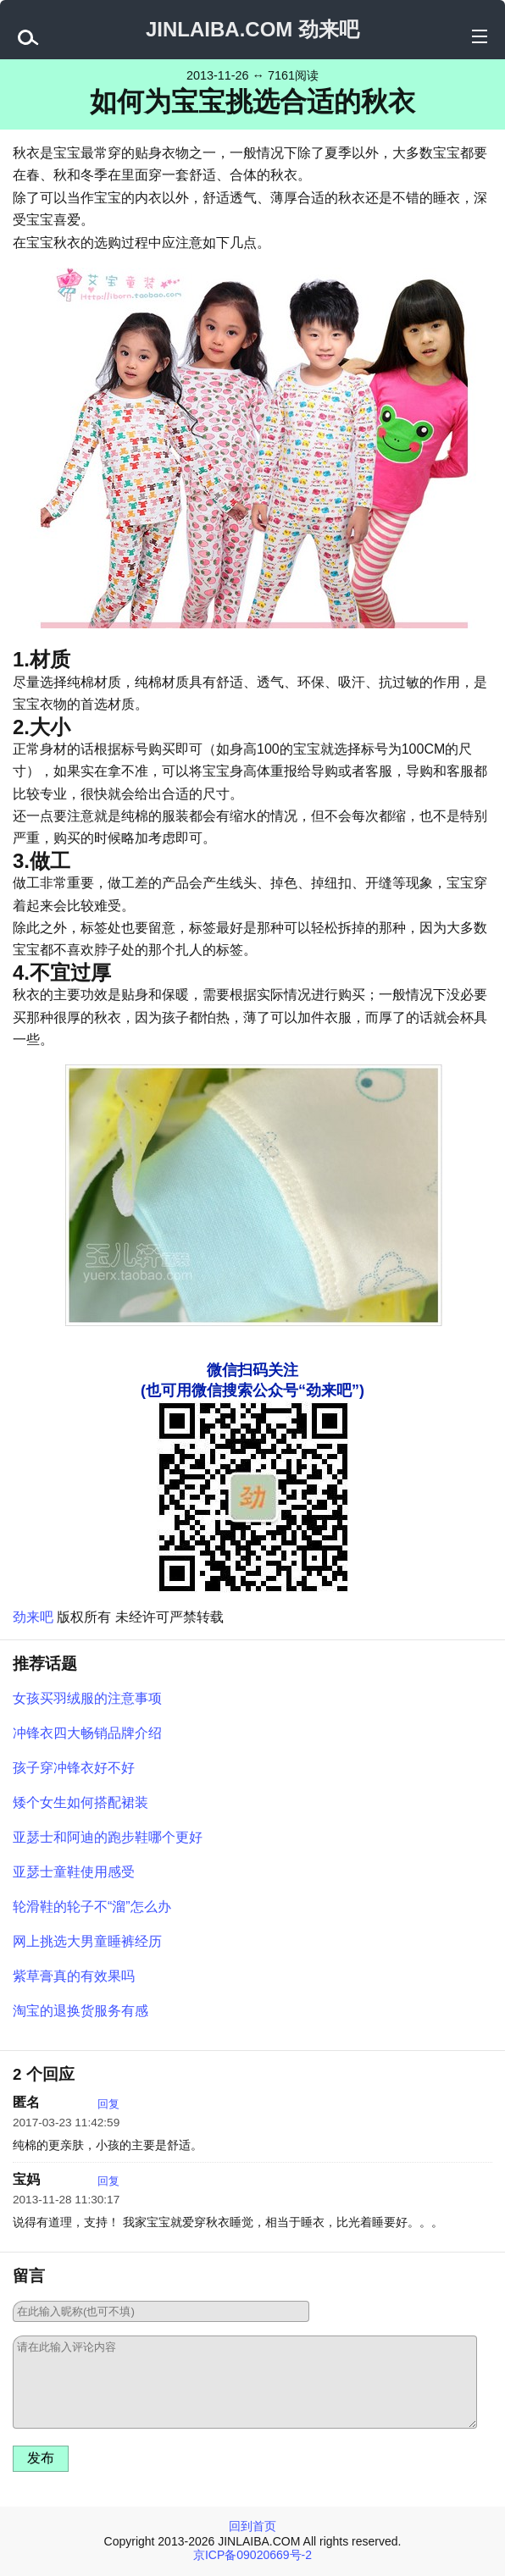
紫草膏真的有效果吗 (74, 1976)
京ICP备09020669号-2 (252, 2555)
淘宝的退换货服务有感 (80, 2011)
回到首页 (252, 2526)
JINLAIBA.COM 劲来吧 (252, 29)
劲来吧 (33, 1617)
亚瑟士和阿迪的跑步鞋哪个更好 (108, 1837)
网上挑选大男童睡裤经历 (87, 1941)
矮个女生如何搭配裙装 (80, 1802)
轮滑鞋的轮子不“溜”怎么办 (92, 1906)
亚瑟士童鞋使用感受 (74, 1872)
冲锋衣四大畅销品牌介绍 (87, 1733)
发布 (40, 2458)
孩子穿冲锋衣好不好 (74, 1768)
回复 (108, 2104)
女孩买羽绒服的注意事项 (87, 1698)
